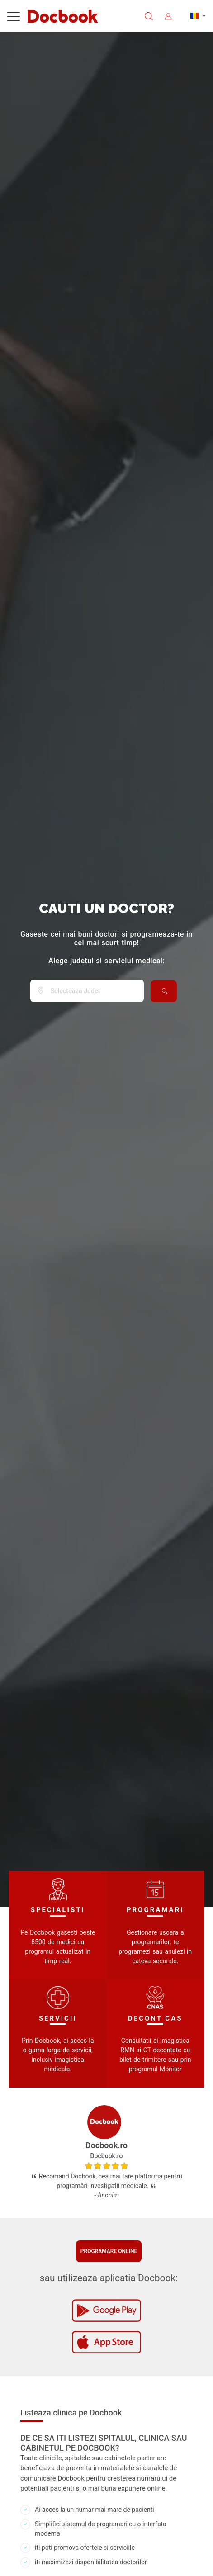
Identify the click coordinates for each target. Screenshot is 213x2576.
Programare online (108, 2251)
